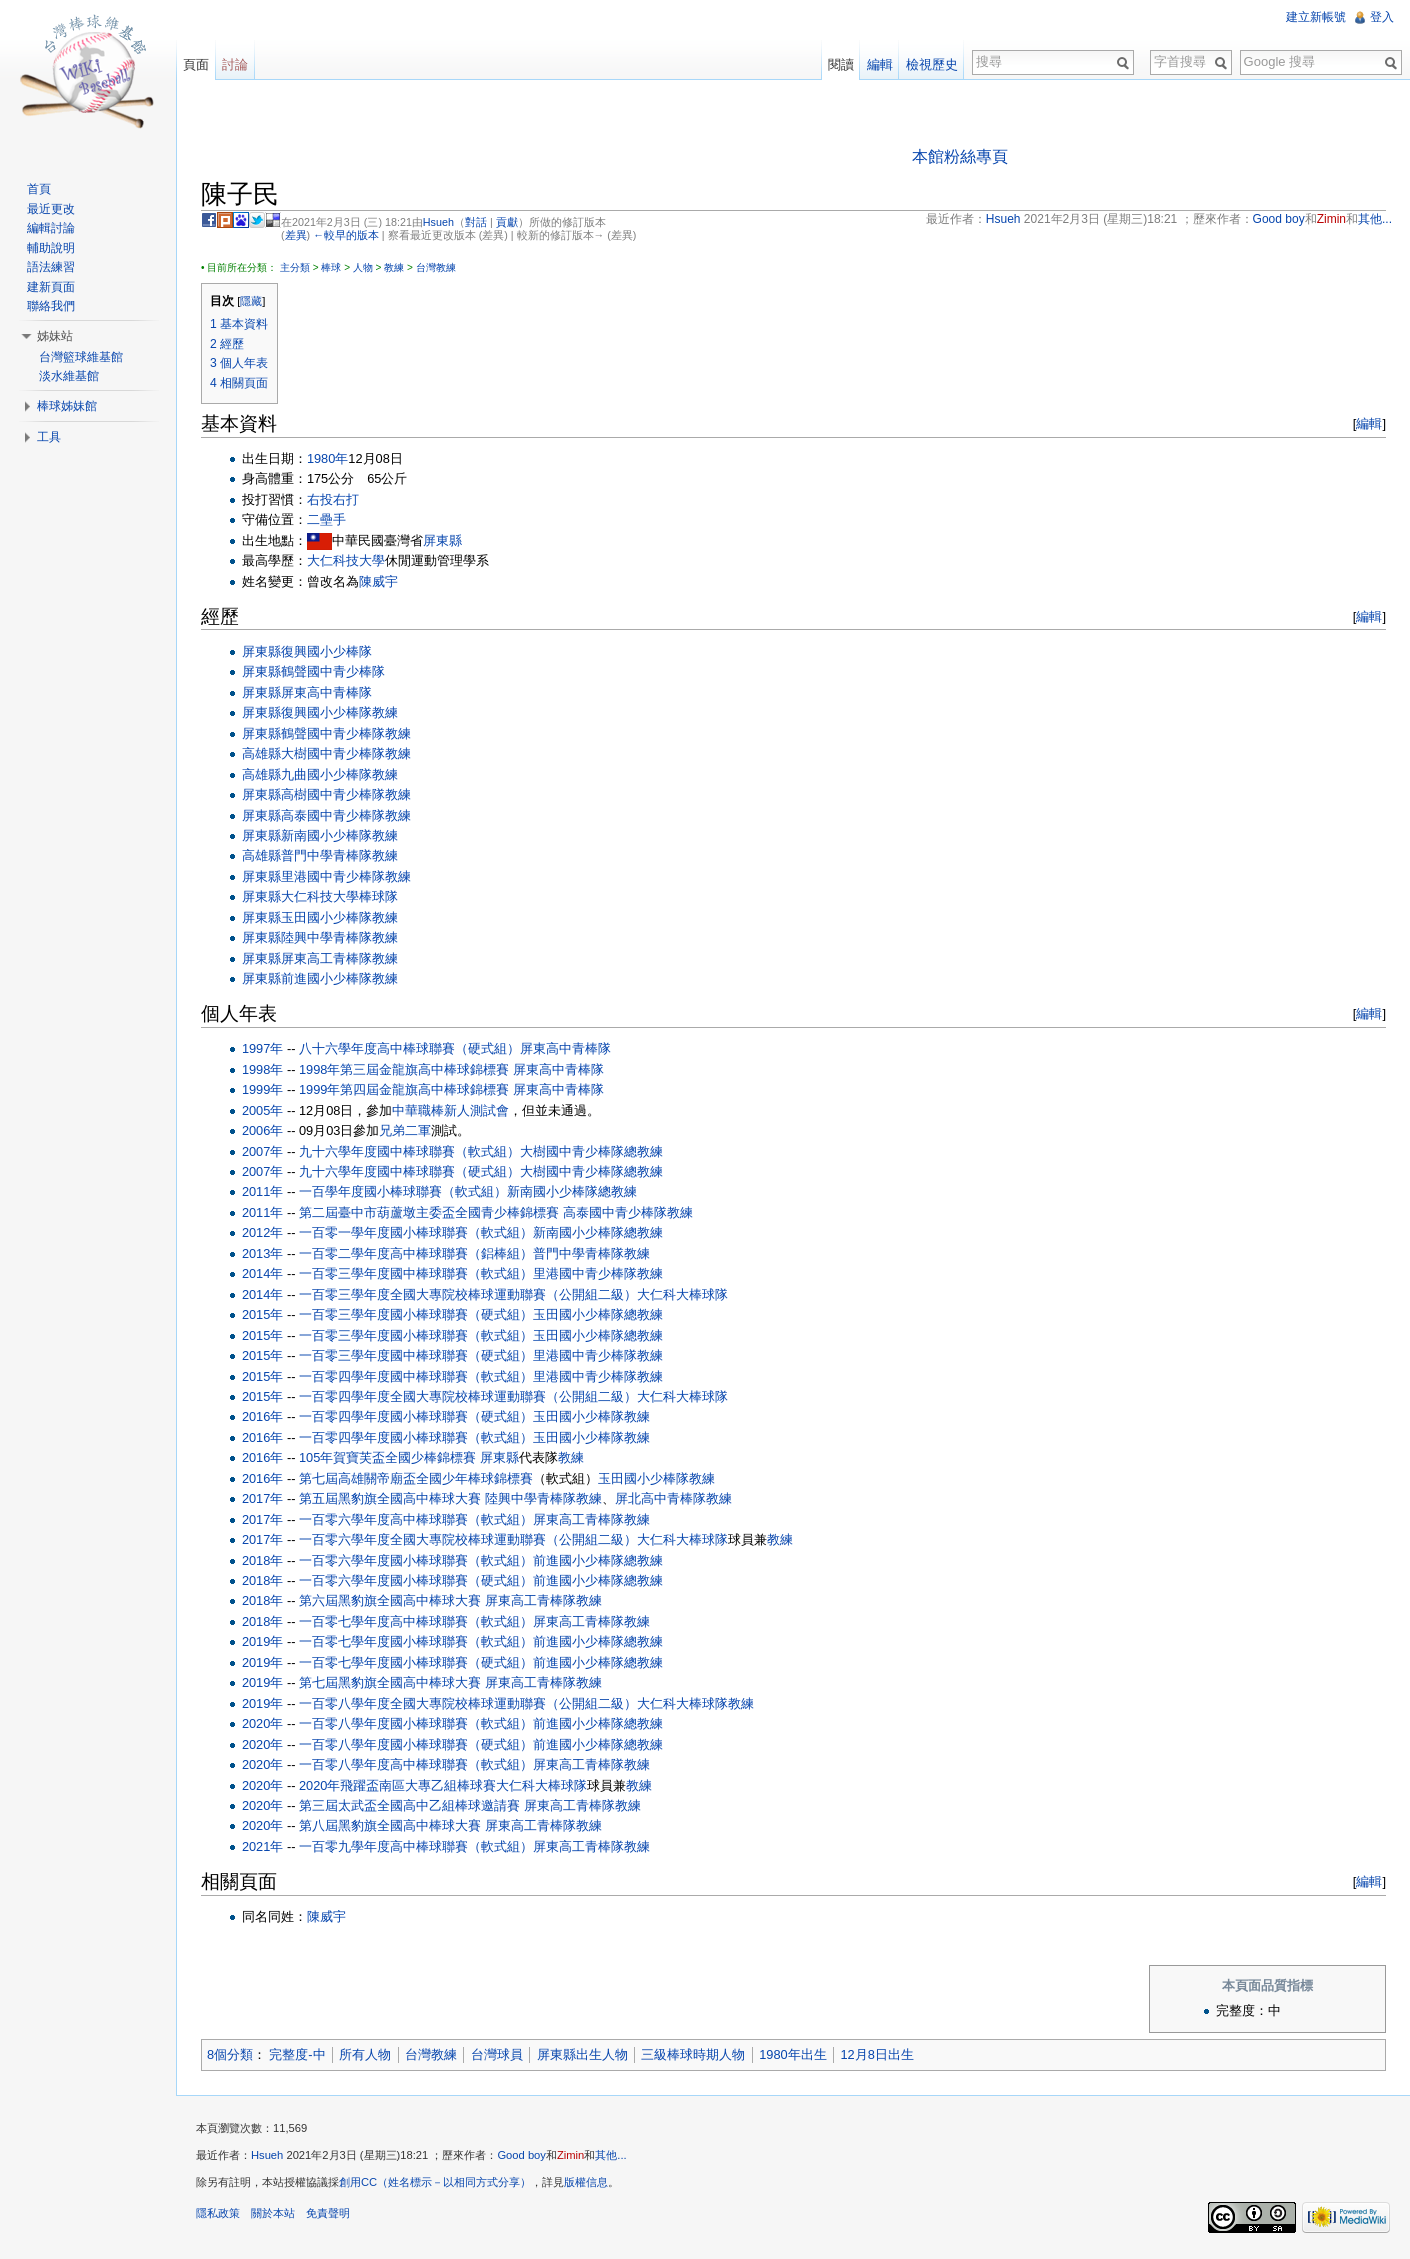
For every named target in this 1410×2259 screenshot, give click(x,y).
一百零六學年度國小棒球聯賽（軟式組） (416, 1560)
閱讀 (841, 64)
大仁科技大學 (346, 560)
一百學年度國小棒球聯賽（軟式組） (403, 1191)
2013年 (262, 1253)
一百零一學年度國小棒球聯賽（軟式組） (416, 1232)
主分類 (295, 267)
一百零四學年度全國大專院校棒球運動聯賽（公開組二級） (468, 1396)
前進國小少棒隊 (326, 978)
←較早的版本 (346, 235)
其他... (610, 2155)
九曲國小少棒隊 (326, 774)
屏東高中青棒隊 (326, 692)
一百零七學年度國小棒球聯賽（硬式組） (416, 1662)
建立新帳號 (1316, 17)
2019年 (262, 1641)
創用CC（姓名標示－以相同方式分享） (435, 2182)
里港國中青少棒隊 (333, 876)
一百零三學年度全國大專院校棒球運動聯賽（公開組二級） (468, 1294)
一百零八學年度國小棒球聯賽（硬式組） (416, 1744)
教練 (394, 267)
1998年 (262, 1069)
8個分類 (230, 2054)
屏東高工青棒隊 (326, 958)
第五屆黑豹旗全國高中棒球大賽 (390, 1498)
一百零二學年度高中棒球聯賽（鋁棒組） (416, 1253)
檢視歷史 (932, 64)
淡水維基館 (69, 376)
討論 (235, 64)
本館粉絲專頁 (960, 156)
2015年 (262, 1314)
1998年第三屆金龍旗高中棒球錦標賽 (404, 1069)
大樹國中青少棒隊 (333, 753)
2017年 (262, 1498)
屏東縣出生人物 (582, 2054)
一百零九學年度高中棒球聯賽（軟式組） (416, 1846)
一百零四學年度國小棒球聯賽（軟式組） (416, 1437)
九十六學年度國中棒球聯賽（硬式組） (409, 1171)
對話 (476, 222)
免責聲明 (328, 2213)
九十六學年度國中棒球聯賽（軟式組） (409, 1151)
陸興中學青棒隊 (326, 937)
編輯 (1369, 423)
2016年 (262, 1416)
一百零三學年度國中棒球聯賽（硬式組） (416, 1355)
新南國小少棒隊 (326, 835)
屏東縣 (442, 540)
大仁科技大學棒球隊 (339, 896)
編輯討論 (51, 228)
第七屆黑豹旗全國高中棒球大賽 (390, 1682)
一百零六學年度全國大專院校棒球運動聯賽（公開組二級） (468, 1539)
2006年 (262, 1130)
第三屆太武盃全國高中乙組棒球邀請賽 (409, 1805)
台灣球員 (497, 2054)
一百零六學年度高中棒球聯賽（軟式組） (416, 1519)
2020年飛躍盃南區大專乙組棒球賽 (397, 1785)
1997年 (262, 1048)
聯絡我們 (51, 306)
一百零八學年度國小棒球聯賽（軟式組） (416, 1723)
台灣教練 (436, 267)
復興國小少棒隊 (326, 651)
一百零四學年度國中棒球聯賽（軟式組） (416, 1376)
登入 (1382, 17)
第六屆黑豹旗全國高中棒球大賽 (390, 1601)
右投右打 (333, 499)
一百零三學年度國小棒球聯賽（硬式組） (416, 1314)
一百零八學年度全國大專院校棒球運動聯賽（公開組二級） (468, 1703)
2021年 (262, 1846)
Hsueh (438, 222)
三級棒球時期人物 (693, 2054)
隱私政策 (218, 2213)
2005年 (262, 1110)
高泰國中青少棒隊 (333, 815)
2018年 (262, 1560)
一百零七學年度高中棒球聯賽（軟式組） (416, 1621)
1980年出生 (792, 2054)
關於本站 (273, 2213)
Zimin (570, 2155)
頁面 (196, 64)
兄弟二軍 (406, 1130)
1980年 (327, 458)
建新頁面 (51, 287)
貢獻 (507, 222)
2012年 (262, 1232)
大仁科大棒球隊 (682, 1294)
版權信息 (586, 2182)
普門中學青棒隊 (326, 855)
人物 (363, 267)
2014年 (262, 1273)
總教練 (643, 1151)
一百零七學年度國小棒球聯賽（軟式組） (416, 1641)
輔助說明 (51, 248)
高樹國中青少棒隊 (333, 794)
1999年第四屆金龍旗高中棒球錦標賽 (404, 1089)
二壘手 (326, 519)
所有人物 (365, 2054)
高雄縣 (261, 753)
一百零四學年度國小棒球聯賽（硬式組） (416, 1416)
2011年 (262, 1191)
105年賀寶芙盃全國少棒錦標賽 (387, 1457)
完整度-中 (297, 2054)
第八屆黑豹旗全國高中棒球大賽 (390, 1825)
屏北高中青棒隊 (660, 1498)
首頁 (39, 189)
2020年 (262, 1723)
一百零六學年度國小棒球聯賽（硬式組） (416, 1580)
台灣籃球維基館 (81, 357)
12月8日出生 (877, 2054)
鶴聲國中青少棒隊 (333, 671)
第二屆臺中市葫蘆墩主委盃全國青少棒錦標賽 (429, 1212)
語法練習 (51, 267)
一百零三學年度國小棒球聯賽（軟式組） (416, 1335)
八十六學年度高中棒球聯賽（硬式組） (409, 1048)
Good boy (521, 2155)
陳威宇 (378, 581)
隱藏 (251, 301)
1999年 (262, 1089)
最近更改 (51, 209)
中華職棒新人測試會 (451, 1110)
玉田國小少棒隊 (326, 917)
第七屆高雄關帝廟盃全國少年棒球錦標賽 (416, 1478)
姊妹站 (55, 336)
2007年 (262, 1151)
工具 (49, 437)
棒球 (331, 267)
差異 (296, 235)
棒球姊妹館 (67, 406)
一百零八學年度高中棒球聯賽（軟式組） (416, 1764)
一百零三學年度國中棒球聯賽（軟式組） (416, 1273)
